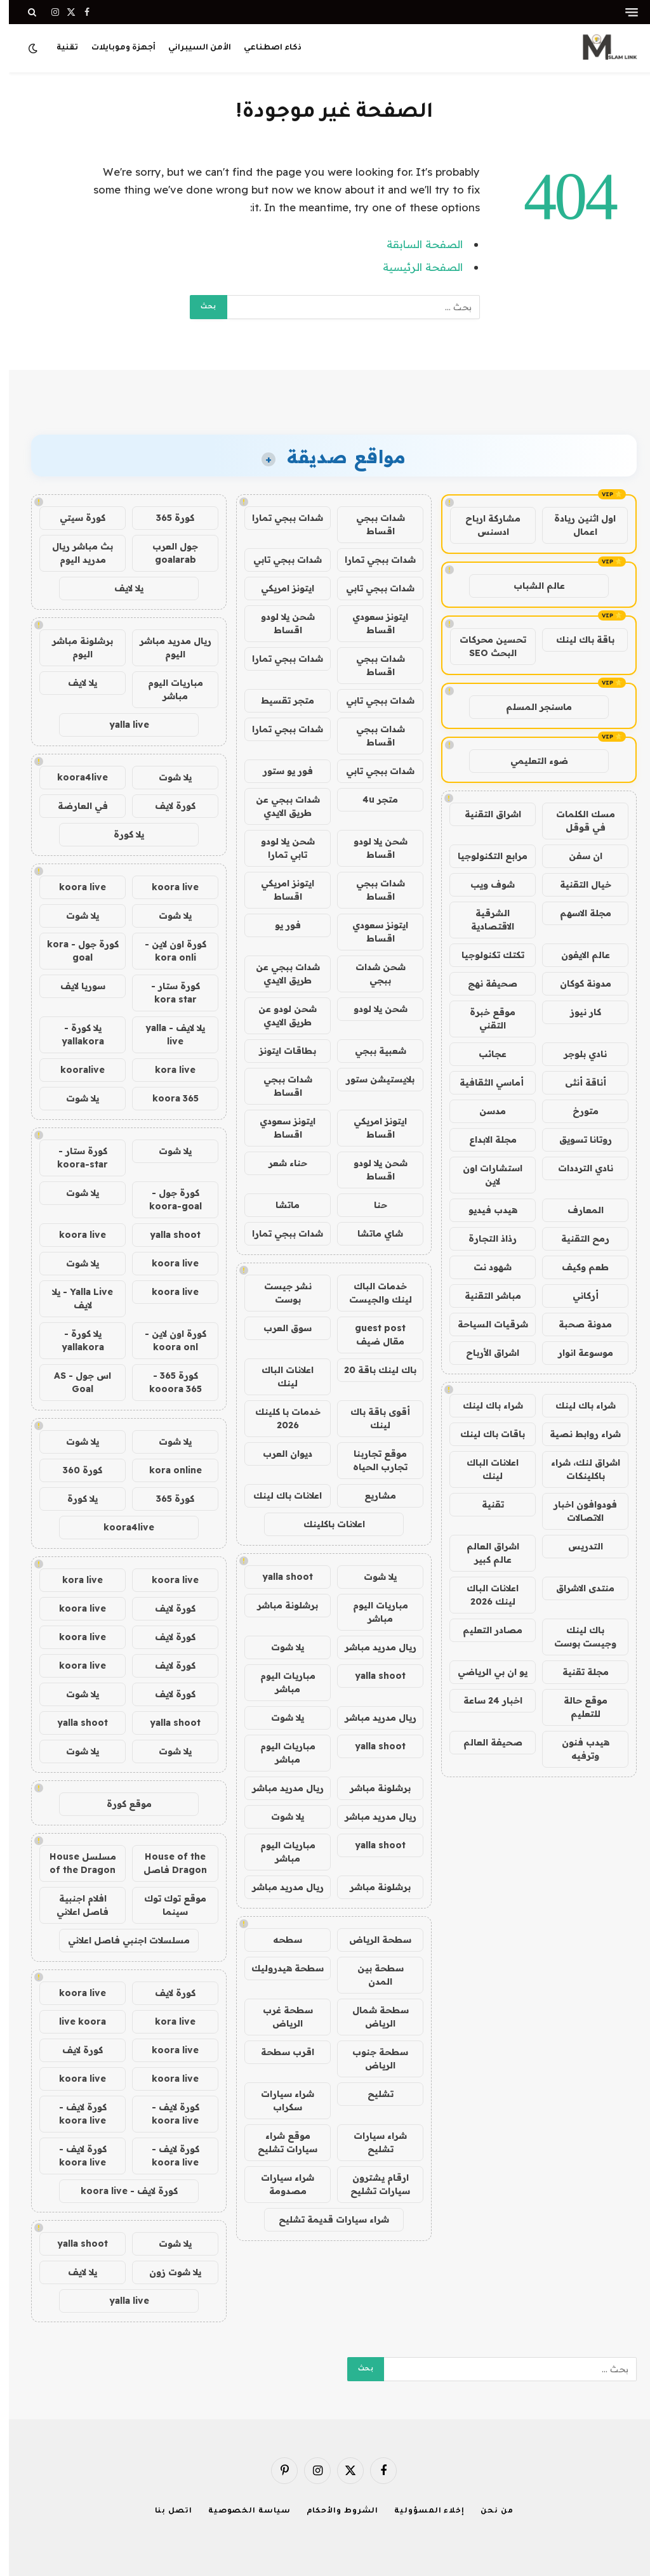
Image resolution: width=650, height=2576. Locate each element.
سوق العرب (279, 1328)
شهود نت (484, 1267)
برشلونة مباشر (278, 1605)
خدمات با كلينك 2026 (279, 1418)
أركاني (577, 1295)
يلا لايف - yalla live (166, 1034)
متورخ (577, 1111)
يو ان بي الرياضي (484, 1672)
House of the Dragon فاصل (166, 1863)
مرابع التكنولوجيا (484, 856)
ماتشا (279, 1205)
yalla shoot (278, 1576)
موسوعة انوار (576, 1352)
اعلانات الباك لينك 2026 (484, 1594)
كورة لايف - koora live (166, 2113)
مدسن (483, 1111)
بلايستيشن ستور (371, 1079)
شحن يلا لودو (372, 1009)
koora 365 (166, 1098)
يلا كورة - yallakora (74, 1034)
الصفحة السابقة (416, 244)
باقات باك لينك (483, 1434)
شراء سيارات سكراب (278, 2100)
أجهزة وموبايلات (115, 48)
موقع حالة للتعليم (577, 1707)
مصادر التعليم (484, 1630)
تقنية (58, 48)
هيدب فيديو (484, 1210)
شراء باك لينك (577, 1405)
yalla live (120, 724)
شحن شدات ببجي (372, 973)
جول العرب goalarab (166, 553)
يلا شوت (371, 1576)
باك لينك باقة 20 (371, 1370)
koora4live (73, 777)
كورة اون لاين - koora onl (166, 1340)
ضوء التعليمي (530, 760)
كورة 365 (166, 517)
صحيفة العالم (484, 1742)
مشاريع (371, 1495)
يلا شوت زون (166, 2272)
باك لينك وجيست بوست (576, 1636)
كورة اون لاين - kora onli (166, 950)
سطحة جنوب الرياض (371, 2058)
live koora (73, 2021)
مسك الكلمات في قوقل (576, 820)
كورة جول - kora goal (74, 950)
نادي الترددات (576, 1168)
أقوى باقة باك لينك (371, 1418)
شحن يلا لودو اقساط (279, 623)
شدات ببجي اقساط (371, 524)
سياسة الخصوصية (240, 2511)
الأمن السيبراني (190, 48)
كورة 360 (73, 1470)
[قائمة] (622, 12)
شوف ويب (483, 884)
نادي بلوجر (576, 1054)
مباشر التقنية (484, 1295)
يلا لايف (120, 588)
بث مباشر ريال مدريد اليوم (73, 553)
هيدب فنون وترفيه (576, 1749)
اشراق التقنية (484, 814)
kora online (166, 1470)
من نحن (488, 2511)
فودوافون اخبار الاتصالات (576, 1511)
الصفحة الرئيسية (414, 266)
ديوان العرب (278, 1453)
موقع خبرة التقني (484, 1018)
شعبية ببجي (371, 1050)
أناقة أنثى (576, 1082)
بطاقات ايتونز (278, 1050)
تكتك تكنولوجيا (484, 955)
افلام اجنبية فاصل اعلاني (74, 1905)
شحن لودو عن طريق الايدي (278, 1015)
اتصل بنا (164, 2511)
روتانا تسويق (576, 1139)
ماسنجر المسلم (530, 707)
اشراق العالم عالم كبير (484, 1553)
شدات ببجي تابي (278, 559)
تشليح (372, 2094)
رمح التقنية (576, 1238)
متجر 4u (371, 799)
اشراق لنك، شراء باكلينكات (576, 1469)
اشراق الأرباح (483, 1352)
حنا (371, 1205)
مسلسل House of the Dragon (74, 1863)
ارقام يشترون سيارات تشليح (371, 2184)
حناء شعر (279, 1163)
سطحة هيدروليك (278, 1968)
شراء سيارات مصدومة (278, 2184)
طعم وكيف (576, 1267)
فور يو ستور (279, 771)
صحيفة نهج (483, 983)
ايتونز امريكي (278, 588)
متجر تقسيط (278, 700)
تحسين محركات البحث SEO (484, 646)
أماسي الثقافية (484, 1082)
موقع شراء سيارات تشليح (278, 2142)
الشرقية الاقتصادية (483, 919)
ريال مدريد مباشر (372, 1647)
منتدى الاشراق (576, 1588)
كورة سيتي (73, 517)
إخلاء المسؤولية (420, 2511)
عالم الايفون (576, 955)
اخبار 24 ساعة (484, 1700)
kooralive (73, 1069)
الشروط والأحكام (334, 2511)
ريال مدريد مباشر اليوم (166, 647)
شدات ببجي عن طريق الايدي (279, 806)
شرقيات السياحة (484, 1324)
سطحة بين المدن (371, 1974)
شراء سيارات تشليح (371, 2142)
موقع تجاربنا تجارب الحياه (371, 1460)
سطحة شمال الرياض (371, 2016)
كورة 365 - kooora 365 (166, 1382)
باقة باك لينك (576, 639)
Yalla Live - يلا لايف (73, 1298)
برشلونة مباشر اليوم (73, 647)
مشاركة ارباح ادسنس (484, 525)
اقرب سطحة (278, 2052)
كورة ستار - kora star (166, 992)
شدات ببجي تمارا (278, 517)
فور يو (279, 925)
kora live (166, 1069)
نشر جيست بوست (279, 1292)
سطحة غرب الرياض (279, 2016)
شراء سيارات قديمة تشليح (325, 2219)
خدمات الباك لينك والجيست (371, 1292)
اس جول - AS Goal (73, 1382)
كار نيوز (576, 1012)
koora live (166, 887)
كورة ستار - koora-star (73, 1157)
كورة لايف (166, 806)
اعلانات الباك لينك (484, 1469)
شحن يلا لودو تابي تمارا (279, 848)
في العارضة (74, 806)
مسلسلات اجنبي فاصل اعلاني (120, 1940)
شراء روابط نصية (576, 1434)
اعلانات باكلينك (325, 1524)
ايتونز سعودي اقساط (371, 623)
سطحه (278, 1939)
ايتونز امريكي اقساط (278, 889)
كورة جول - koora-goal (166, 1199)
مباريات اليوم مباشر (371, 1612)
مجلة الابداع (484, 1139)
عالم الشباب (530, 585)
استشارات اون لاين (484, 1174)
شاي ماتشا (371, 1233)
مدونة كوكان (576, 983)
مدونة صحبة (576, 1324)
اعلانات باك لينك (278, 1495)
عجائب (484, 1054)
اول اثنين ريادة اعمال (576, 525)
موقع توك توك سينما (166, 1905)
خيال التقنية (576, 884)
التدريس (576, 1546)
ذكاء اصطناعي (264, 48)
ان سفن (577, 856)
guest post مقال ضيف (371, 1334)
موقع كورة (120, 1804)
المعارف (577, 1210)
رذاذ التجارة (484, 1238)
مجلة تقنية (577, 1672)
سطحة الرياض (371, 1939)
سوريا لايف (73, 986)
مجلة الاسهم (576, 913)
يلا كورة (120, 834)
